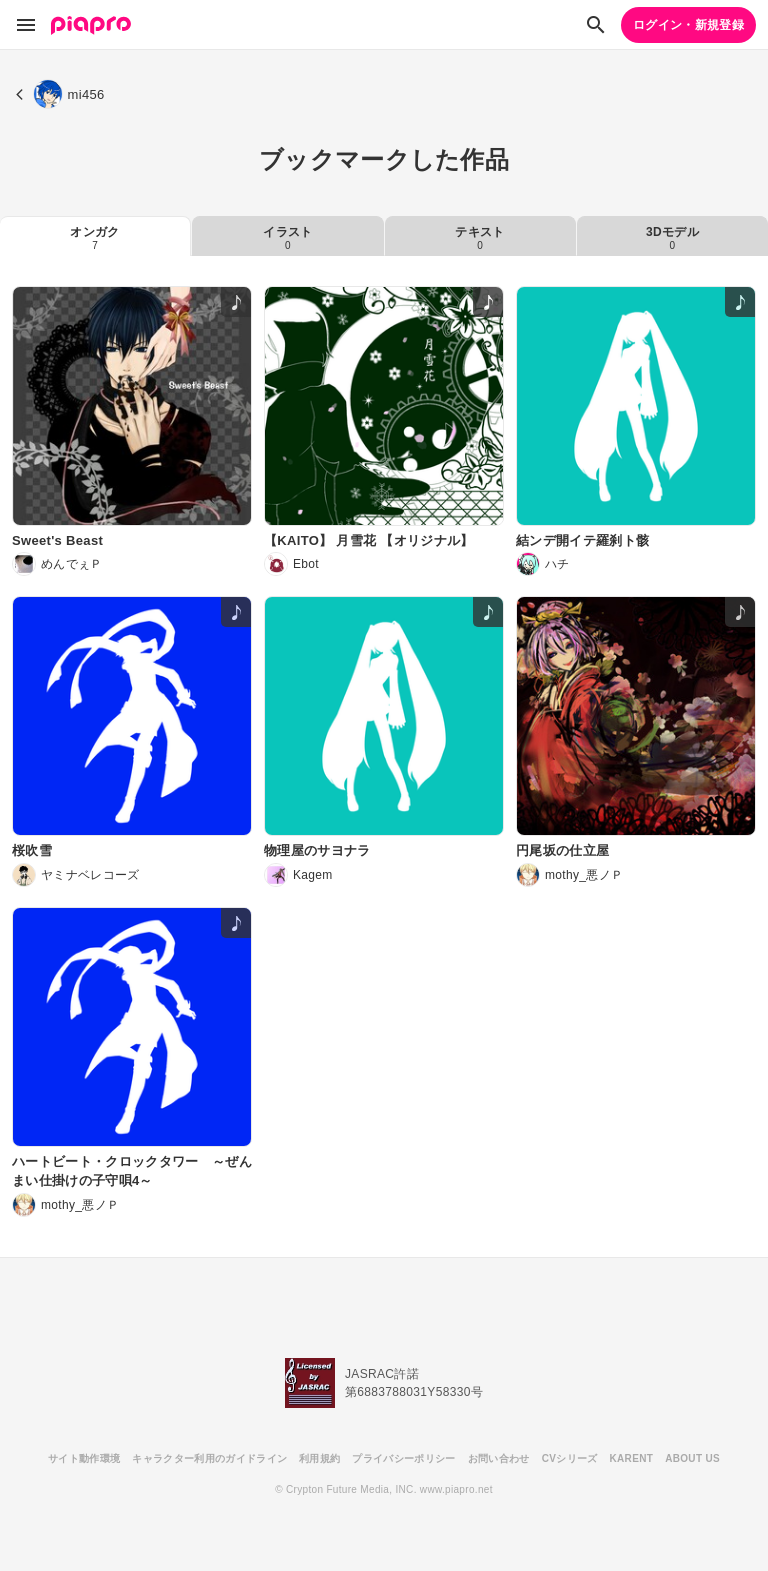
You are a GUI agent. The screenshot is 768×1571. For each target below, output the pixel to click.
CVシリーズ (570, 1458)
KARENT (632, 1458)
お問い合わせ (499, 1458)
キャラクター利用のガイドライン (209, 1458)
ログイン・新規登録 (688, 25)
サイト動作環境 (84, 1458)
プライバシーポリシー (403, 1458)
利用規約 (319, 1458)
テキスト (479, 238)
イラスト (287, 238)
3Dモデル (672, 238)
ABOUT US (692, 1458)
